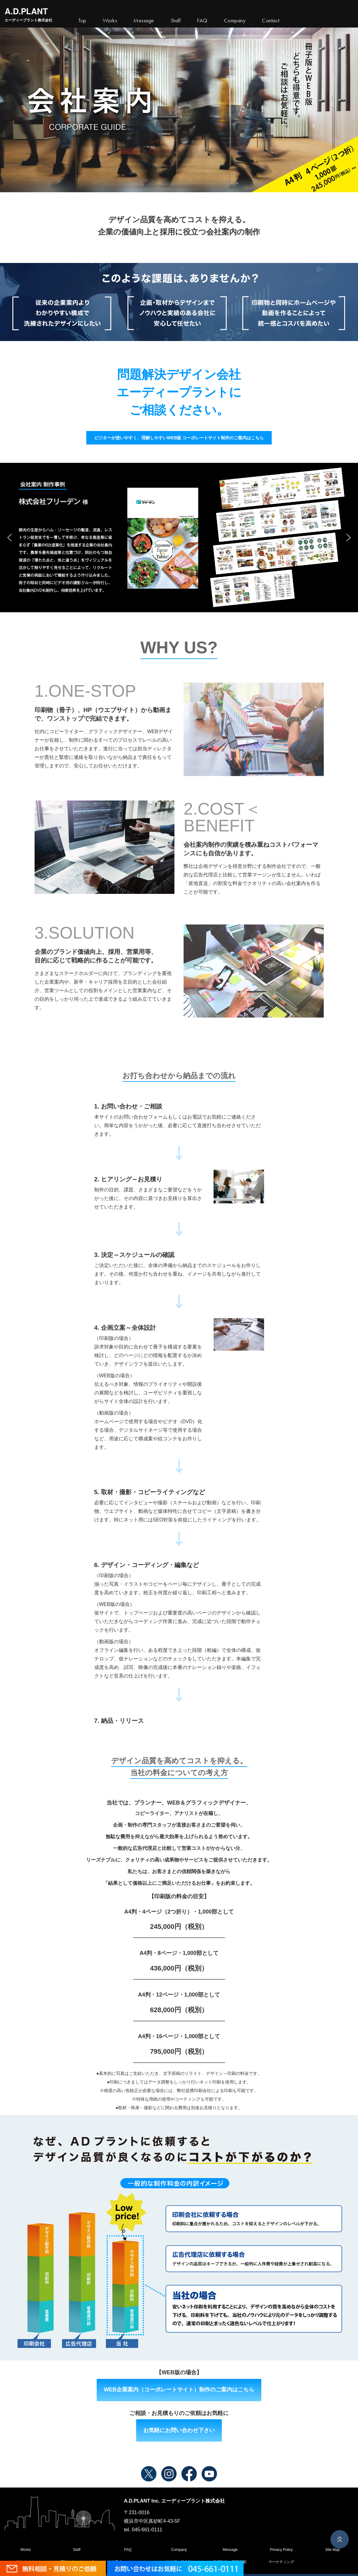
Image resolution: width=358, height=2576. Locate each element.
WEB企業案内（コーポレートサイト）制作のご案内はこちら (179, 2390)
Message (230, 2550)
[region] (179, 537)
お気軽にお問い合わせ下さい (179, 2430)
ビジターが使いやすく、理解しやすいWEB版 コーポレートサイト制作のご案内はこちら (179, 437)
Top (82, 20)
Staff (76, 2550)
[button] (9, 537)
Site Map (332, 2550)
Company (179, 2550)
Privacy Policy (281, 2550)
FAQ (128, 2550)
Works (110, 20)
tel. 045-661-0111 (143, 2529)
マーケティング (281, 2562)
